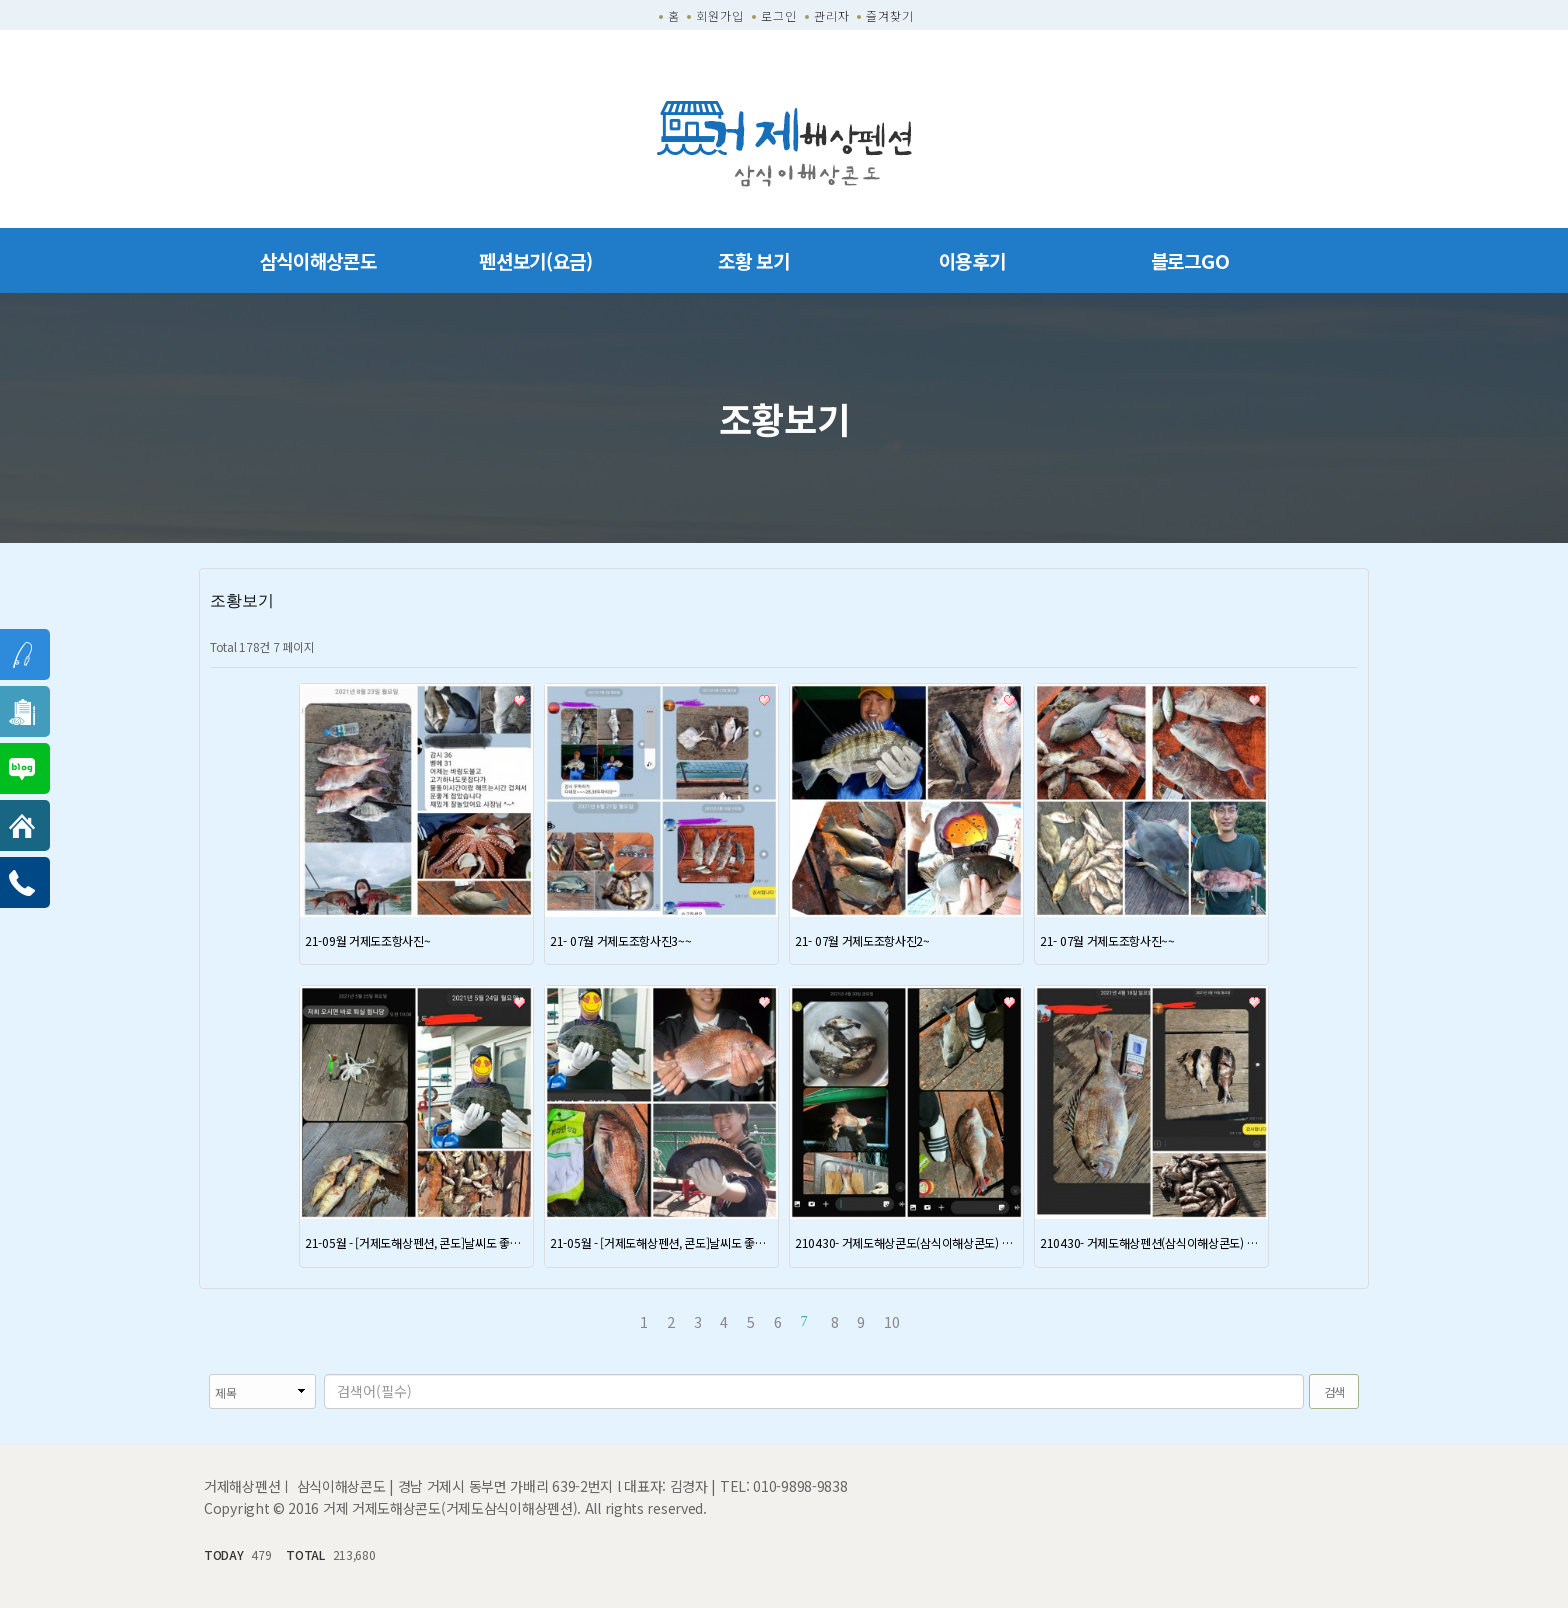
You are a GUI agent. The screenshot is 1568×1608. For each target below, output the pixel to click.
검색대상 (199, 1374)
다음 (923, 1321)
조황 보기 (754, 260)
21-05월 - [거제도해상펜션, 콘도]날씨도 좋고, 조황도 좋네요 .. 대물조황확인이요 (416, 1242)
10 (888, 1320)
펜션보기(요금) (536, 260)
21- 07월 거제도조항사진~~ (1107, 940)
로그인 (779, 15)
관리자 (832, 15)
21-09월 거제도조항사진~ (368, 940)
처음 (617, 1321)
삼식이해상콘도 (318, 260)
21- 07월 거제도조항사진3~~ (621, 940)
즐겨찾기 (890, 15)
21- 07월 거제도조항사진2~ (862, 940)
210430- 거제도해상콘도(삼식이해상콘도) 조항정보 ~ (906, 1242)
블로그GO (1190, 260)
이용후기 (972, 260)
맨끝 (950, 1321)
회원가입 (720, 15)
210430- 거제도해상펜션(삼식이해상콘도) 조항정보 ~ (1151, 1242)
